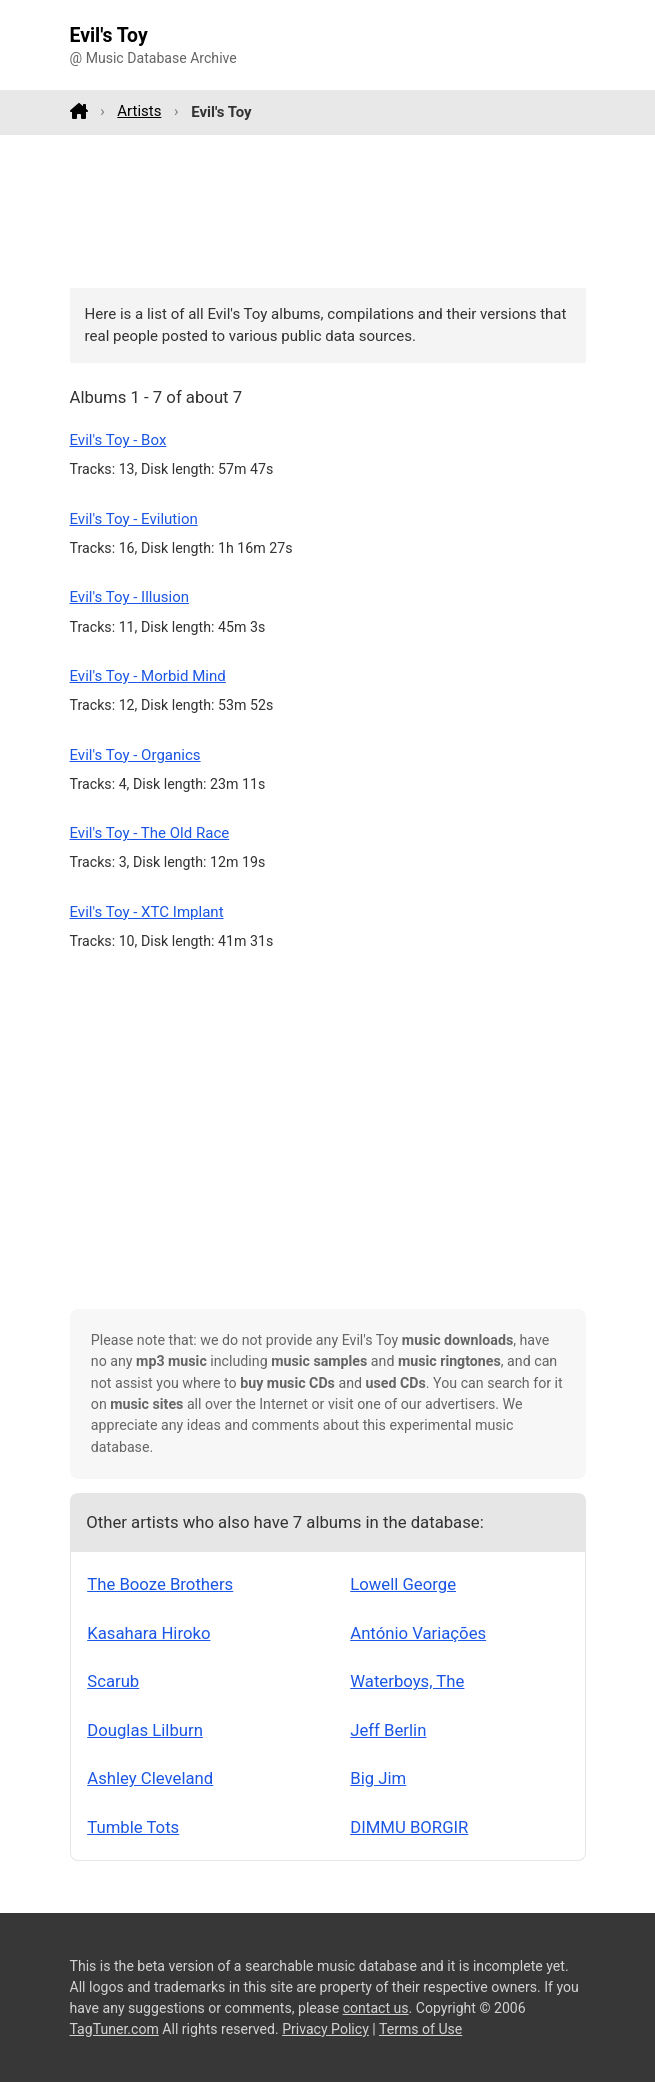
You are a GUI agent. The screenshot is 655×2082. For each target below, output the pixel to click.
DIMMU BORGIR (409, 1827)
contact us (376, 2008)
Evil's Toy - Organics (135, 755)
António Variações (418, 1633)
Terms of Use (420, 2029)
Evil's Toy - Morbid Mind (148, 676)
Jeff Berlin (388, 1730)
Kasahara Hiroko (148, 1633)
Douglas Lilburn (145, 1730)
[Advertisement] (328, 211)
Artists (139, 111)
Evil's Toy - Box (118, 440)
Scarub (113, 1681)
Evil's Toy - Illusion (130, 597)
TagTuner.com (114, 2029)
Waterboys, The (407, 1681)
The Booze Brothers (160, 1584)
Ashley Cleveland (150, 1778)
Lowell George (403, 1584)
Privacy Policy (325, 2029)
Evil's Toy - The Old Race (150, 833)
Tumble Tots (133, 1827)
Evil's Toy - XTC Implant (147, 912)
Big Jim (378, 1778)
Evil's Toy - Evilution (134, 519)
